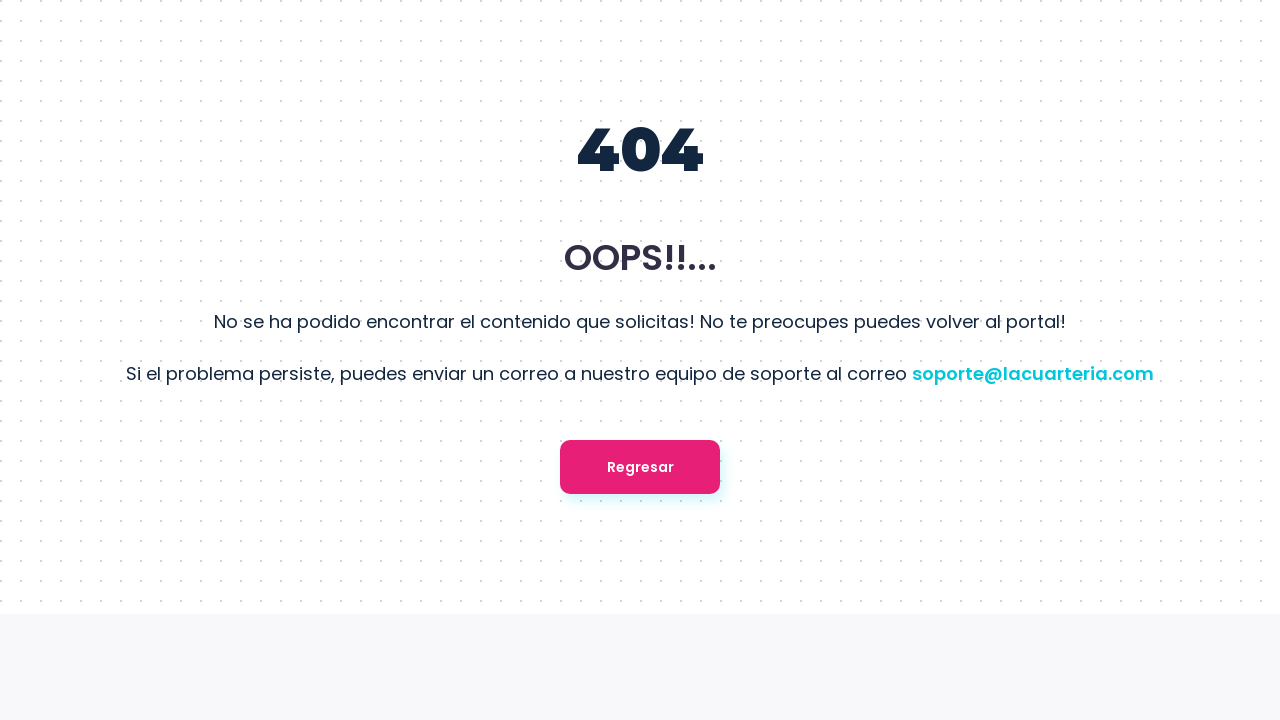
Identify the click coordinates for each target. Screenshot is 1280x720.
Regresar (640, 467)
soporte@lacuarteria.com (1033, 373)
